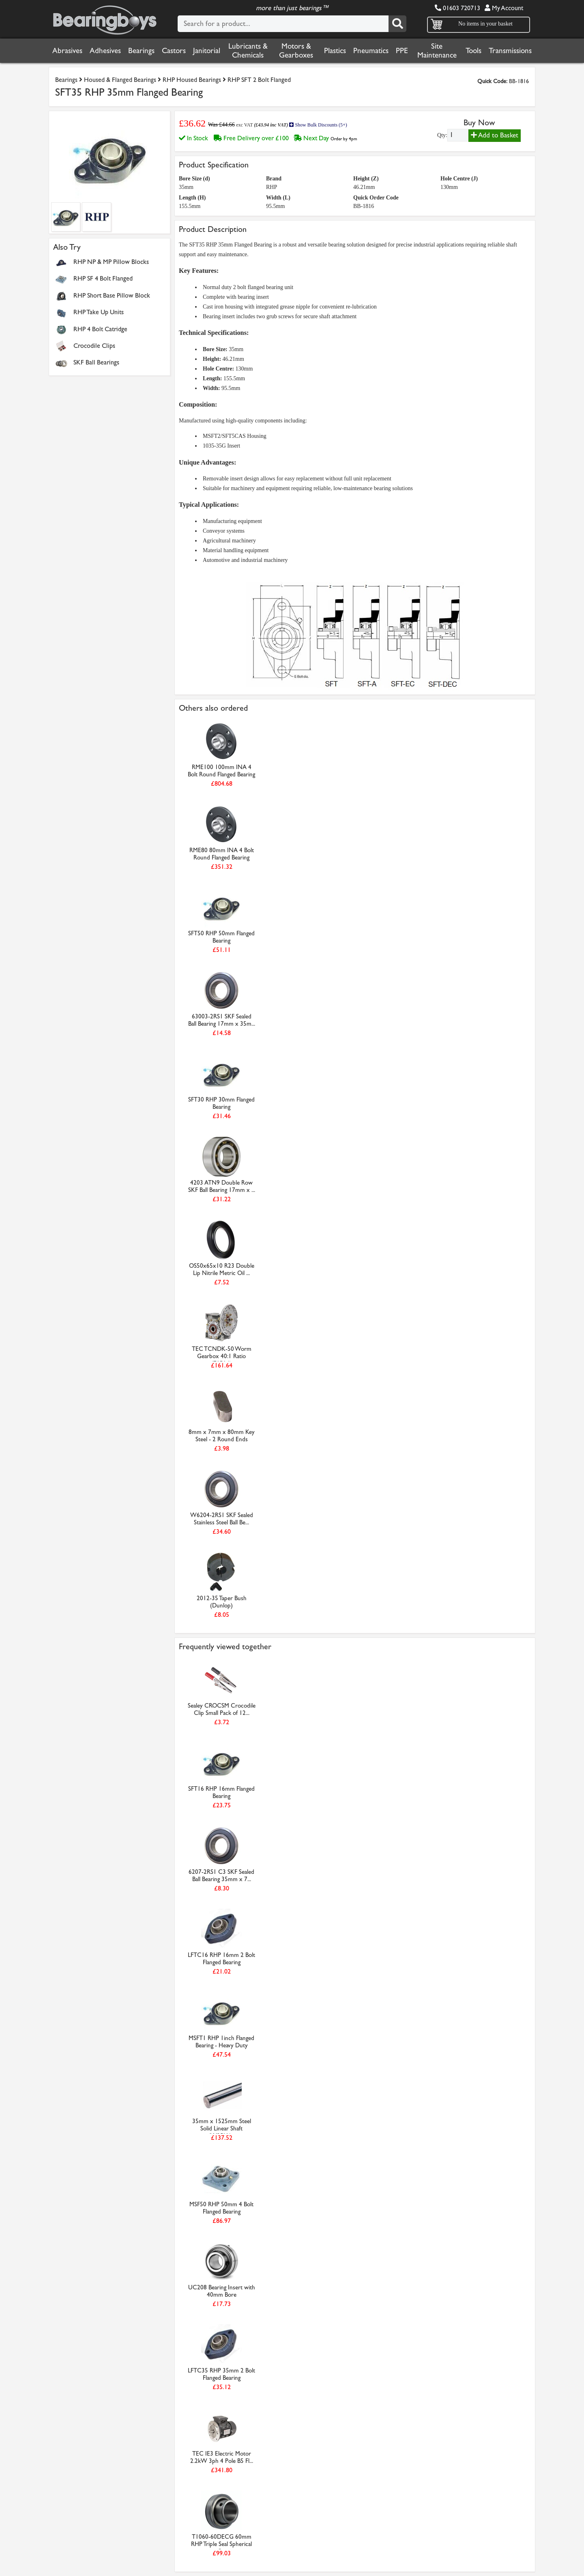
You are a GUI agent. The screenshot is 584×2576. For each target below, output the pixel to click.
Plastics (335, 50)
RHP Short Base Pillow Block (111, 295)
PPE (402, 50)
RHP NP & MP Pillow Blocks (111, 262)
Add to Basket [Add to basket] (494, 135)
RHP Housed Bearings (192, 80)
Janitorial (206, 50)
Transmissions (510, 50)
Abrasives (67, 50)
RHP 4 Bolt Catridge (100, 329)
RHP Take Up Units (98, 312)
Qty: (442, 135)
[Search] (397, 23)
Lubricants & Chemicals (248, 51)
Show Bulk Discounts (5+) (318, 125)
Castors (174, 50)
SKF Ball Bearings (96, 362)
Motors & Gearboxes (296, 51)
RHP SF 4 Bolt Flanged (103, 278)
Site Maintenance (437, 51)
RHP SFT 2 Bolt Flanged (259, 80)
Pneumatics (371, 50)
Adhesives (105, 50)
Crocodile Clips (94, 345)
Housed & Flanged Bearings (120, 80)
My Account (504, 8)
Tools (473, 50)
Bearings (141, 50)
